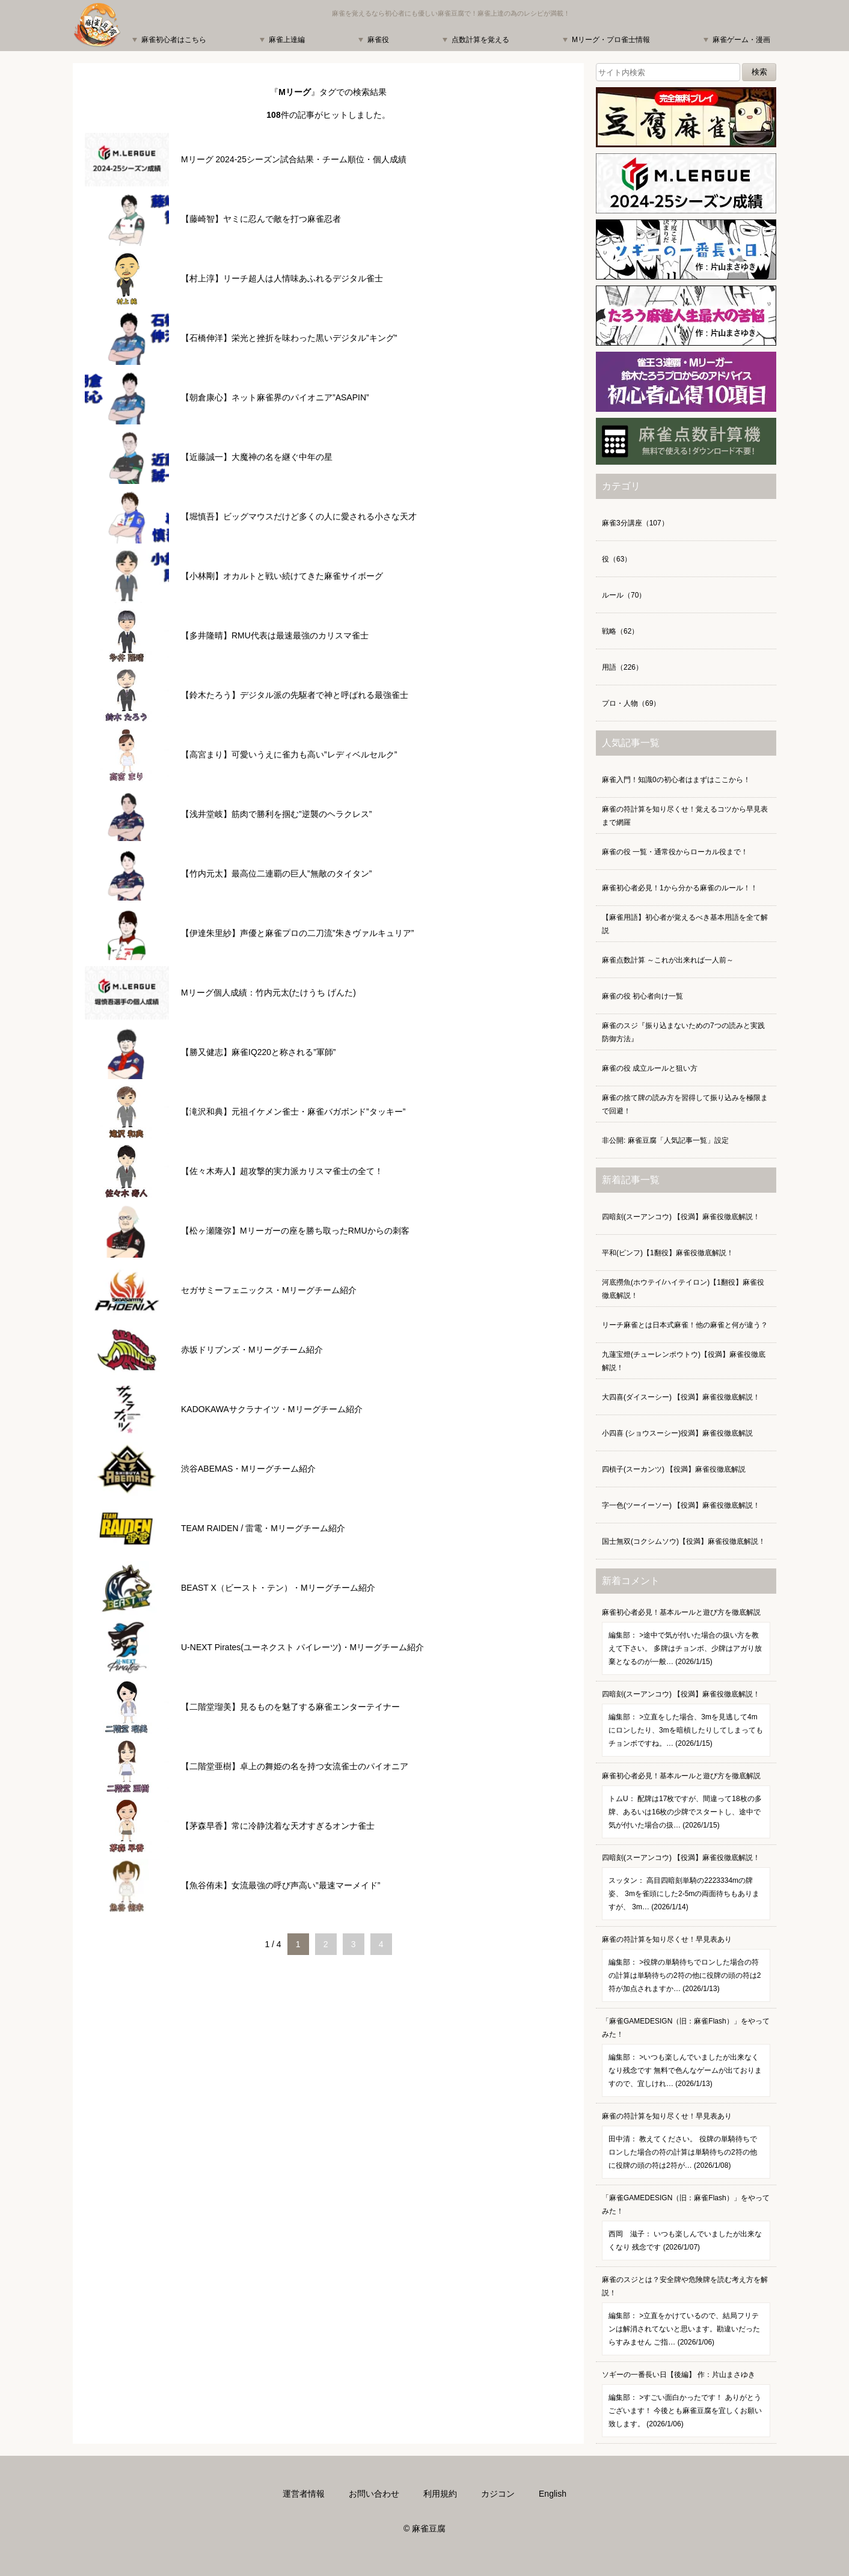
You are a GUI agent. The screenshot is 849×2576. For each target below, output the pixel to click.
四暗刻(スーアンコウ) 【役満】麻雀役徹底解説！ (681, 1217)
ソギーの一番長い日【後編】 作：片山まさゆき (686, 2403)
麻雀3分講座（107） (635, 523)
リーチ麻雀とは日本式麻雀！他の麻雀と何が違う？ (685, 1325)
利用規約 (440, 2493)
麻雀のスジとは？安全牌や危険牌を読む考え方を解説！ (686, 2315)
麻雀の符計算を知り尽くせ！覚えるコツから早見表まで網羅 (685, 816)
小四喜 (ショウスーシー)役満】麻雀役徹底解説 (677, 1433)
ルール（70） (624, 595)
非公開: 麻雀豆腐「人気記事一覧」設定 (665, 1140)
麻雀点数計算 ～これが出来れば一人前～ (668, 960)
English (552, 2493)
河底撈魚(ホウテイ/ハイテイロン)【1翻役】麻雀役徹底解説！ (683, 1289)
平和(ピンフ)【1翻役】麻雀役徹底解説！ (668, 1253)
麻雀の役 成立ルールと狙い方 (649, 1068)
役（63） (616, 559)
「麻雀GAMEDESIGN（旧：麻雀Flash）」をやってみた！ (686, 2057)
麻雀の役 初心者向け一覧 (642, 996)
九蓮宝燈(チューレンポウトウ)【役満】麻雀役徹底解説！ (683, 1361)
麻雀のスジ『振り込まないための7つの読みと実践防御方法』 (683, 1032)
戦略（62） (620, 631)
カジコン (498, 2493)
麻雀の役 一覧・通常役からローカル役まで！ (675, 852)
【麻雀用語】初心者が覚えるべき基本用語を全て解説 (685, 924)
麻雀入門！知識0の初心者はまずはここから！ (676, 780)
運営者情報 (304, 2493)
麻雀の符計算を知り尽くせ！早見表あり (686, 1968)
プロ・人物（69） (631, 703)
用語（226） (622, 667)
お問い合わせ (374, 2493)
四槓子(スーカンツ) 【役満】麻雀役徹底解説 (674, 1469)
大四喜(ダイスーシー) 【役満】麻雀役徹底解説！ (681, 1397)
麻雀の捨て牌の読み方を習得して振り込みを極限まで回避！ (685, 1104)
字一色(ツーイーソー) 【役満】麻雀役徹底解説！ (681, 1505)
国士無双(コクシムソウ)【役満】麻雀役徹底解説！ (683, 1541)
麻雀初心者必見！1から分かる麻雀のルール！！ (680, 888)
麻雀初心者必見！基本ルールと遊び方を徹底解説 (686, 1641)
